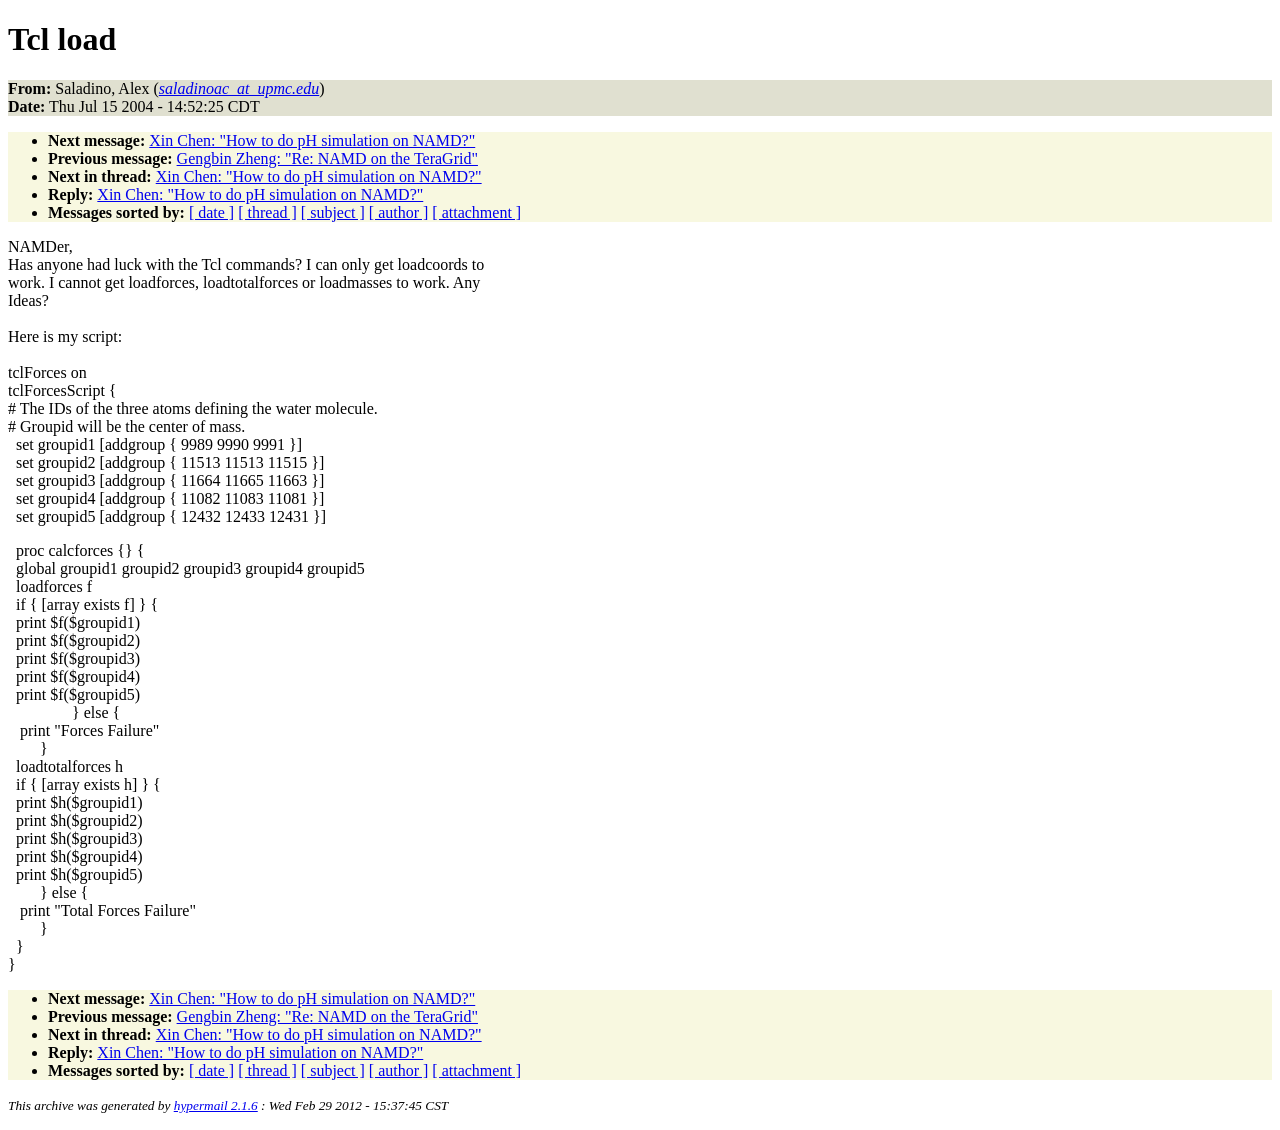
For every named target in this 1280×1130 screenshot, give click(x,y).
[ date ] (211, 212)
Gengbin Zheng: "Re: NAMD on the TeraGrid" (327, 158)
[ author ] (399, 212)
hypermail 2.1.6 (216, 1105)
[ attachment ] (476, 212)
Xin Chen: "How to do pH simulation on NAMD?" (312, 140)
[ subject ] (333, 212)
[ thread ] (267, 212)
